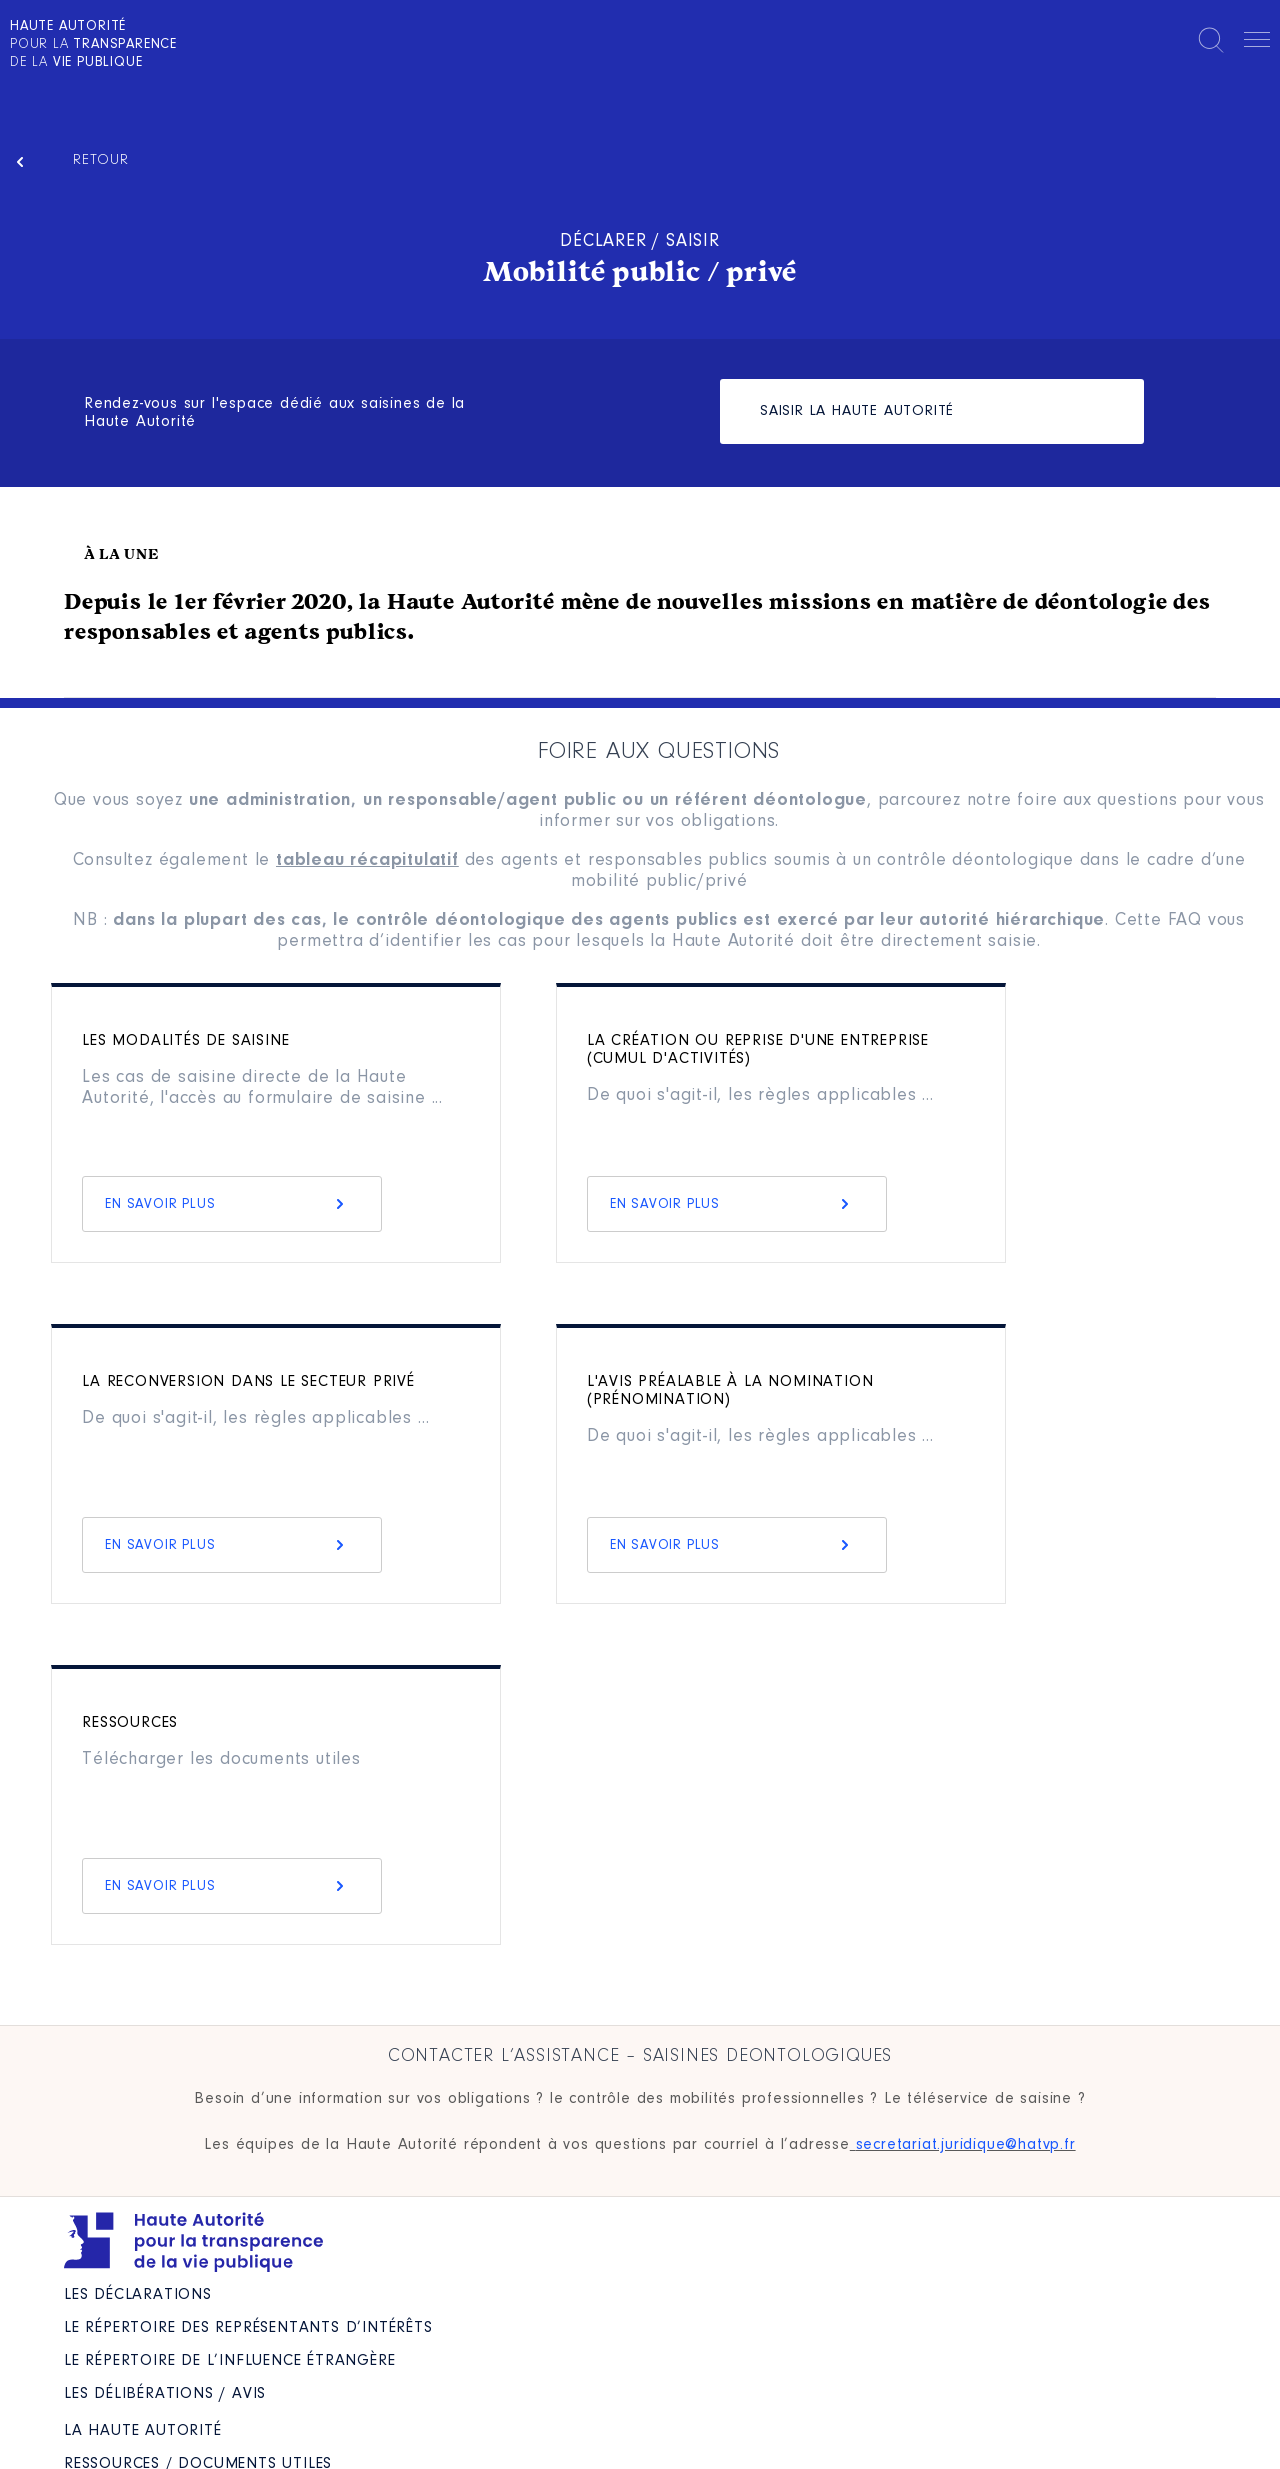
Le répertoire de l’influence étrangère (229, 2361)
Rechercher (1211, 40)
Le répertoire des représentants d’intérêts (248, 2328)
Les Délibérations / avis (165, 2394)
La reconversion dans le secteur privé (248, 1382)
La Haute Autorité (143, 2431)
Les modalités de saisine (185, 1041)
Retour (101, 160)
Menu (1257, 43)
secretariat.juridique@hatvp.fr (966, 2145)
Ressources (130, 1723)
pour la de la (93, 45)
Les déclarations (138, 2295)
